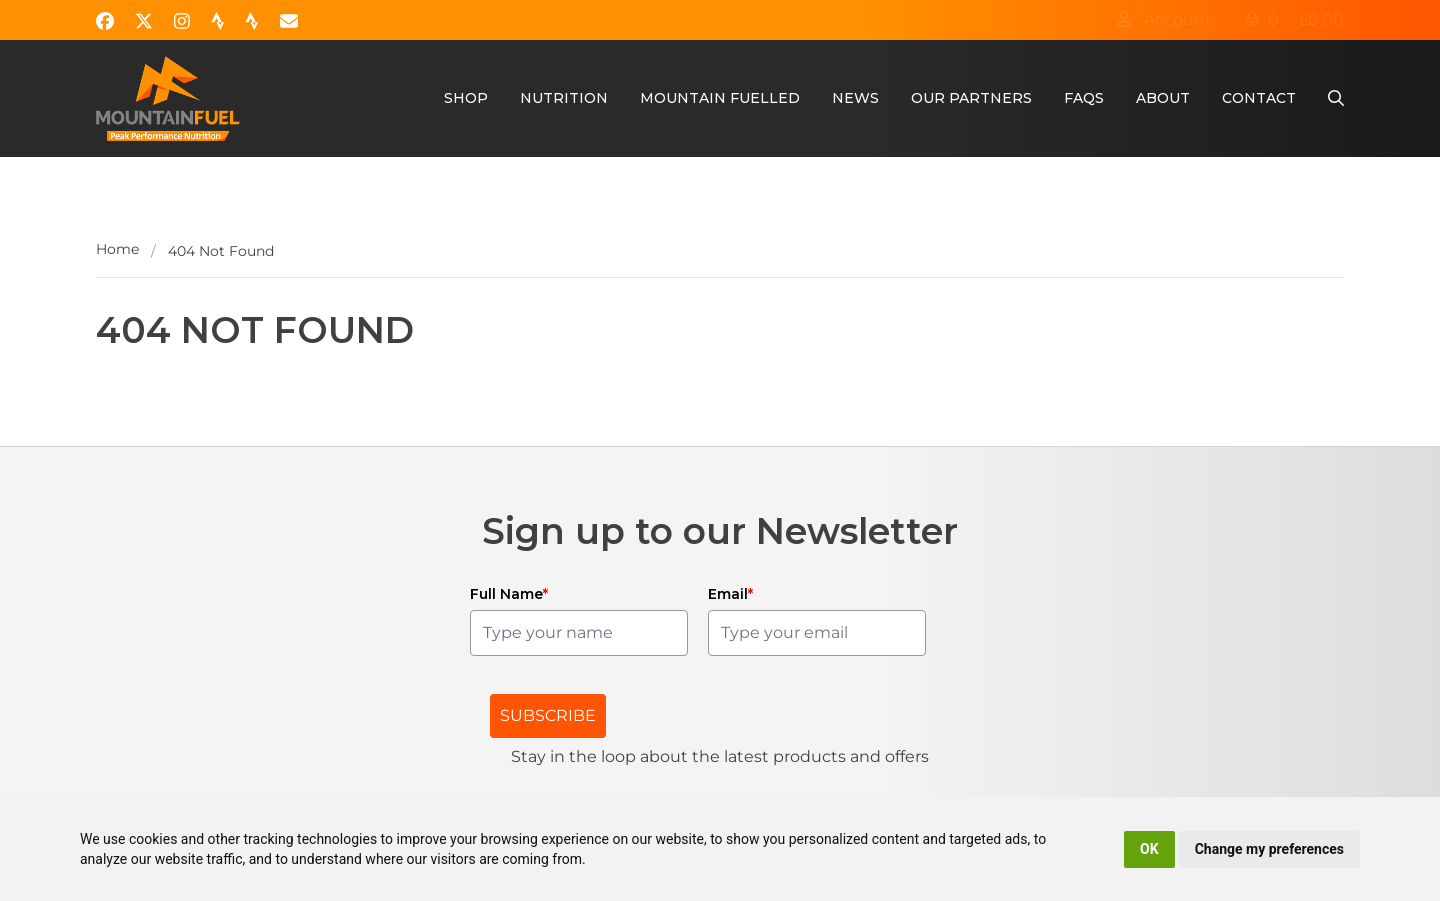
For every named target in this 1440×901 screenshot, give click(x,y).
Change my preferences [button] (1269, 849)
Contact (1259, 98)
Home (117, 249)
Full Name (509, 594)
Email (730, 594)
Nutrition (564, 98)
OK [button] (1149, 849)
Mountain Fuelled (720, 98)
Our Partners (971, 98)
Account (1164, 19)
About (1163, 98)
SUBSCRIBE (548, 715)
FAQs (1084, 98)
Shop (466, 98)
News (855, 98)
